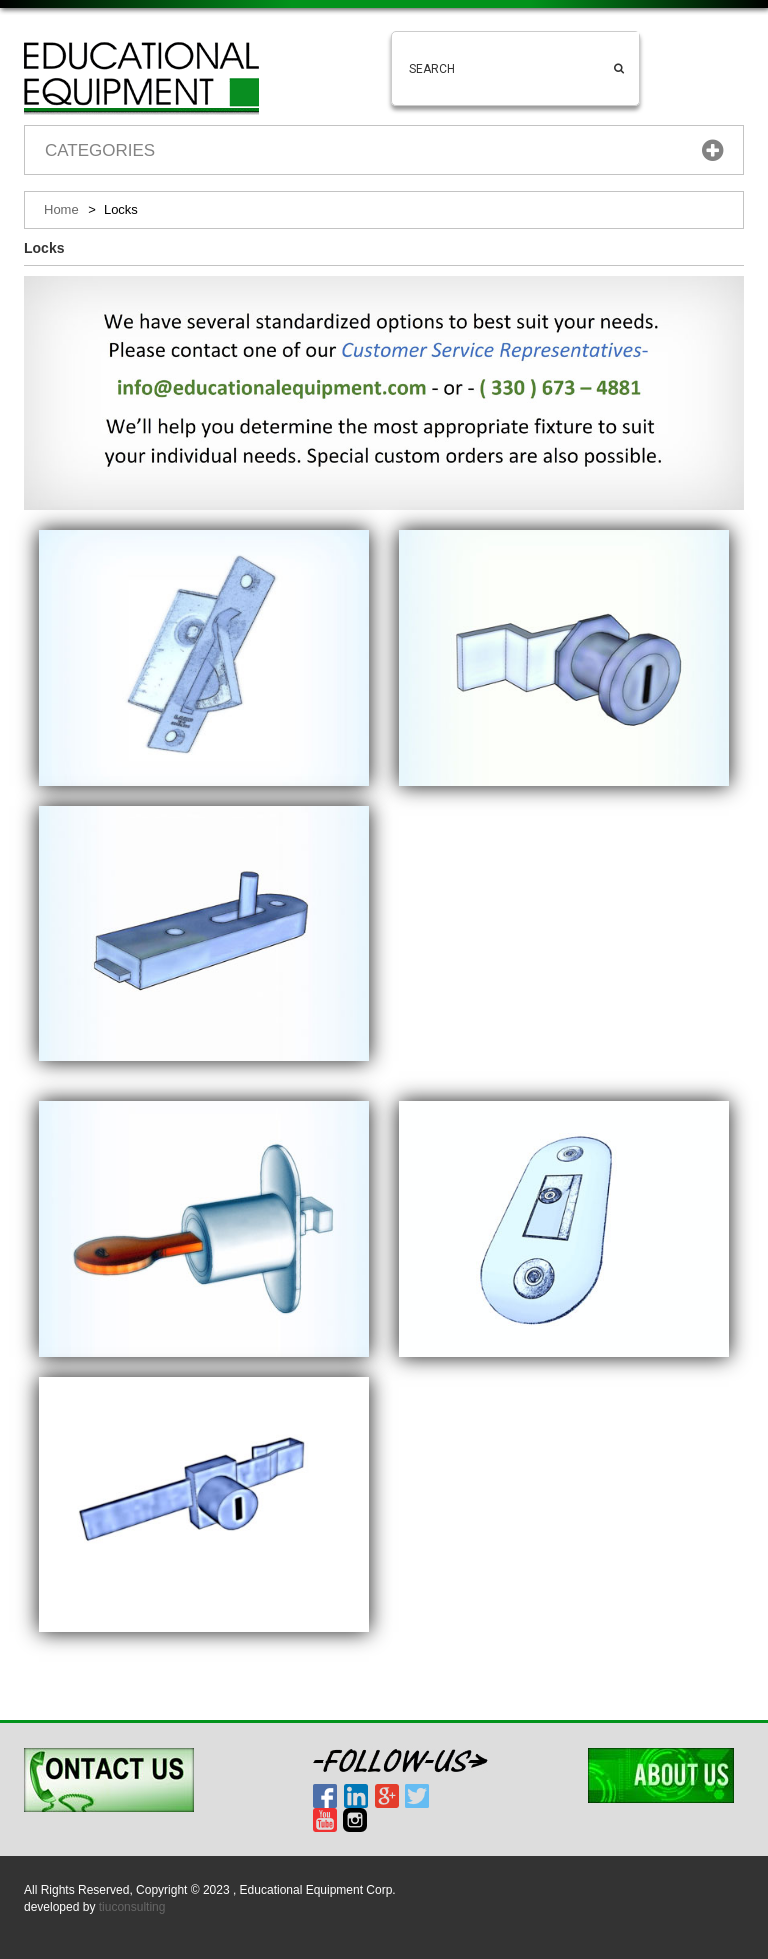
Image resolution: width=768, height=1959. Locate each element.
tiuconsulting (132, 1907)
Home (61, 209)
